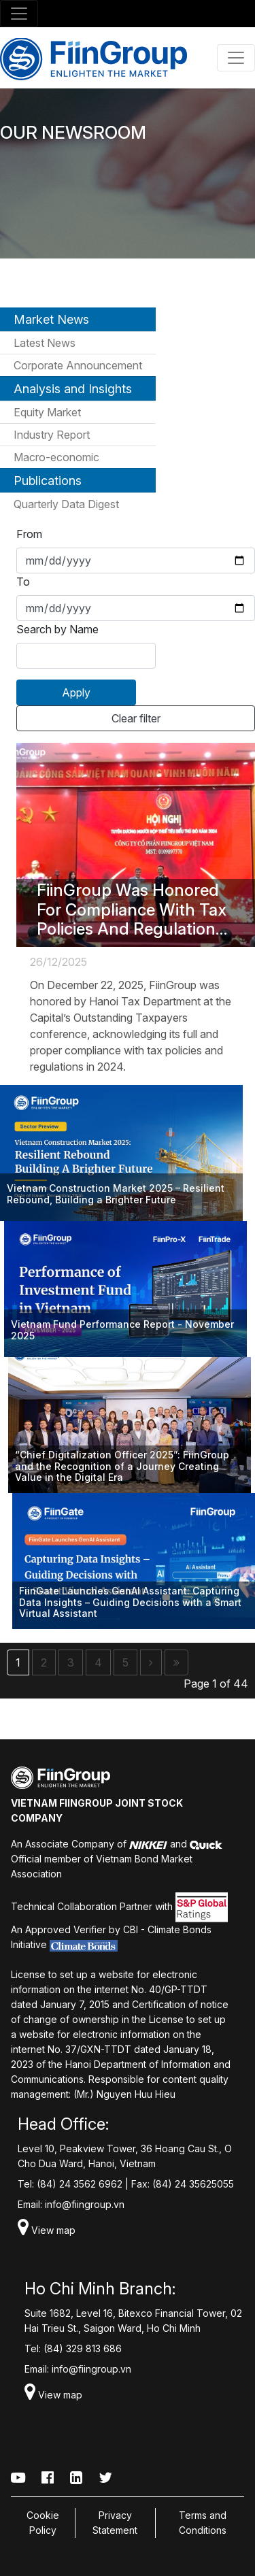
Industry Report (52, 434)
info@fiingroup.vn (84, 2204)
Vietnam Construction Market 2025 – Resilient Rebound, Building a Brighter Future (115, 1194)
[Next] (151, 1662)
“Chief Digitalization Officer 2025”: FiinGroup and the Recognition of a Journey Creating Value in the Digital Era (122, 1467)
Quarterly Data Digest (66, 504)
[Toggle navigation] (19, 13)
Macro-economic (56, 457)
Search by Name (57, 629)
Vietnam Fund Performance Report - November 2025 (122, 1330)
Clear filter (136, 718)
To (23, 581)
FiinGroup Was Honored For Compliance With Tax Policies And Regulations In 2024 (131, 910)
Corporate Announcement (78, 365)
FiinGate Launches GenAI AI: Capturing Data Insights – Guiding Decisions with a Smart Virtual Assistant (130, 1603)
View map (46, 2230)
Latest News (44, 343)
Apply (76, 692)
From (29, 534)
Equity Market (47, 412)
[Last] (176, 1662)
